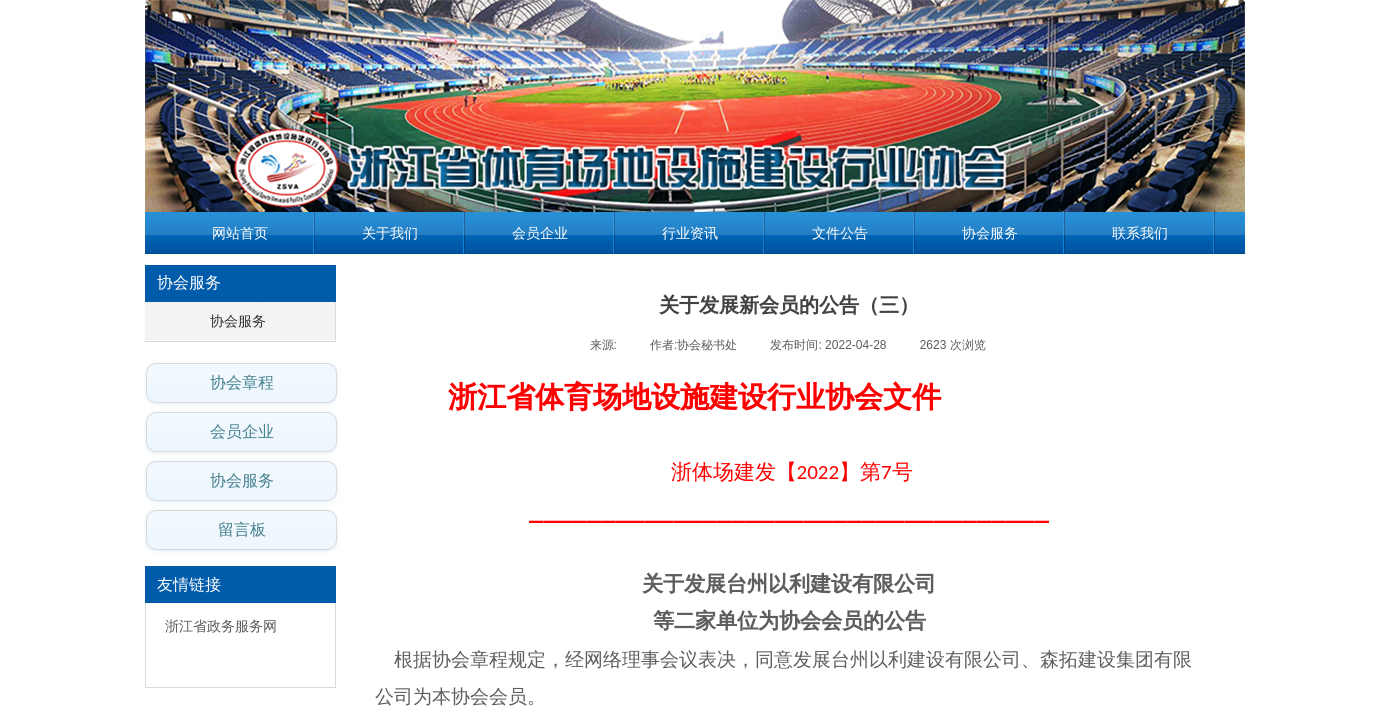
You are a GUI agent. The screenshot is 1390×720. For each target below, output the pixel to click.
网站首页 (240, 233)
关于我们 (390, 233)
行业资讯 (690, 233)
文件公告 (840, 233)
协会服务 (990, 233)
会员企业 (540, 233)
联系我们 (1140, 233)
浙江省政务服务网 (221, 626)
